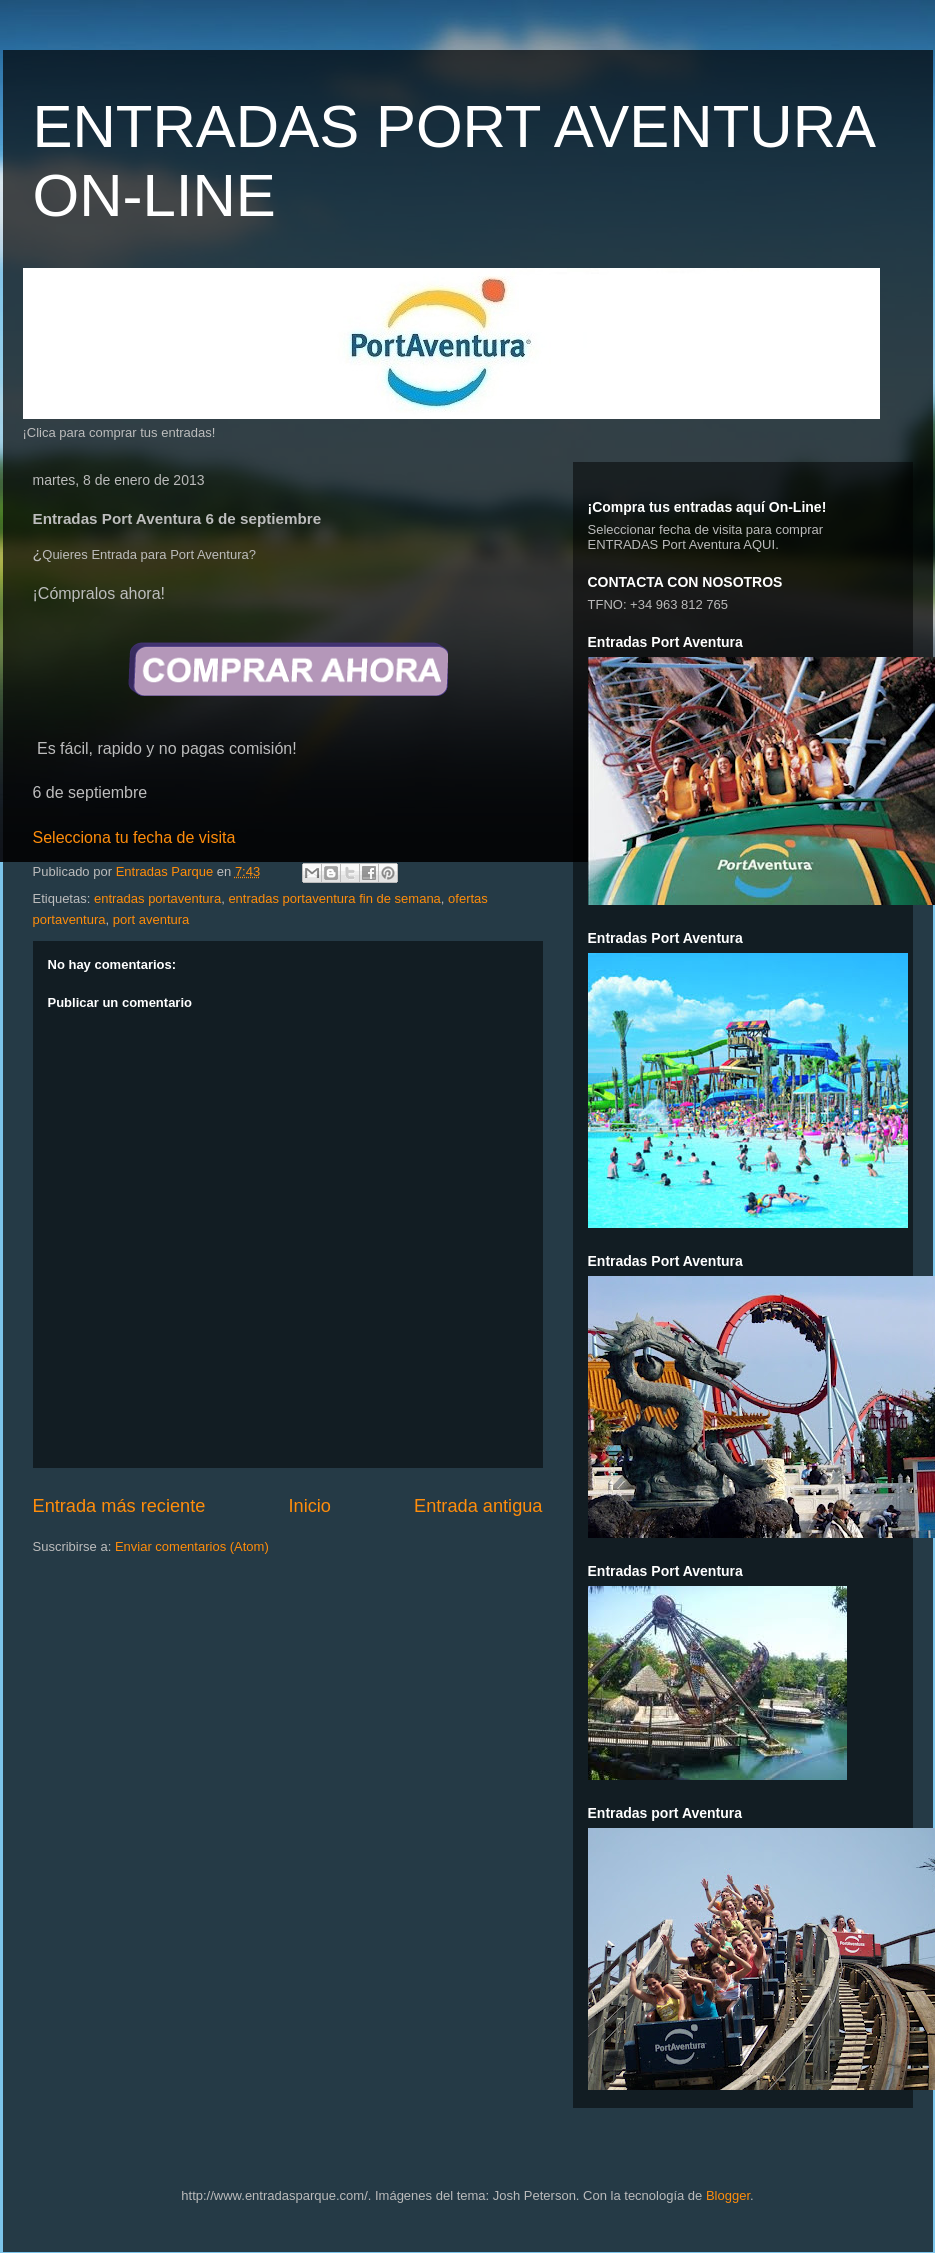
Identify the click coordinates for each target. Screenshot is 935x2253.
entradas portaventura (157, 898)
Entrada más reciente (119, 1506)
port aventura (151, 919)
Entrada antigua (478, 1506)
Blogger (728, 2195)
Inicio (309, 1506)
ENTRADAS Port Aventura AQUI (682, 544)
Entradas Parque (166, 871)
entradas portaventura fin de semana (334, 898)
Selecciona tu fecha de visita (134, 837)
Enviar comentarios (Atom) (192, 1546)
